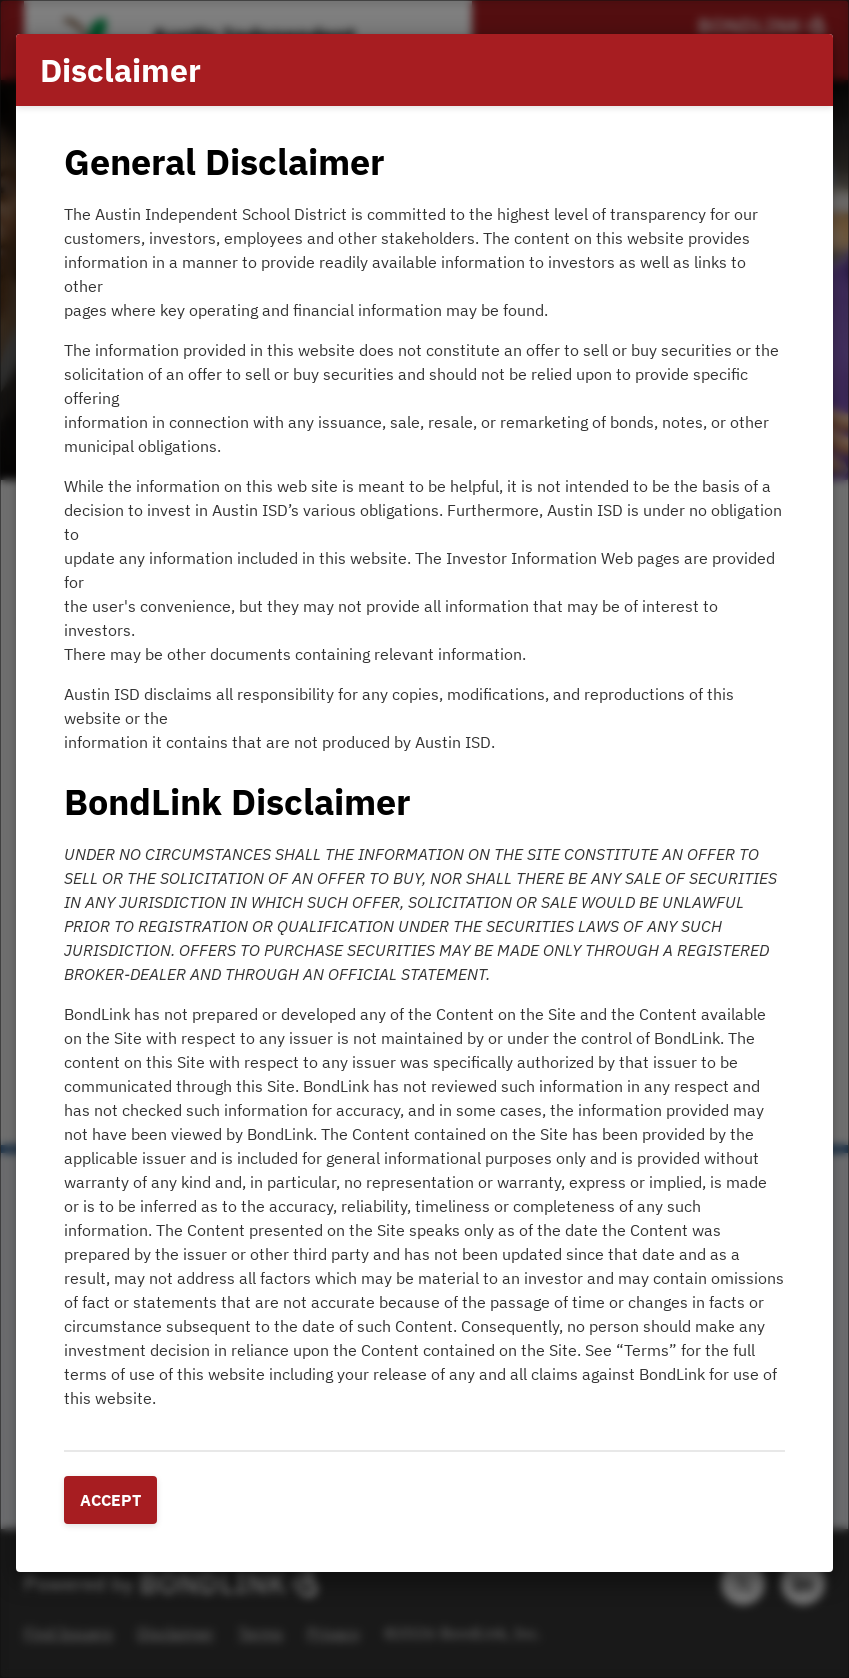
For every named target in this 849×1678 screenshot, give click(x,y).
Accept (110, 1500)
